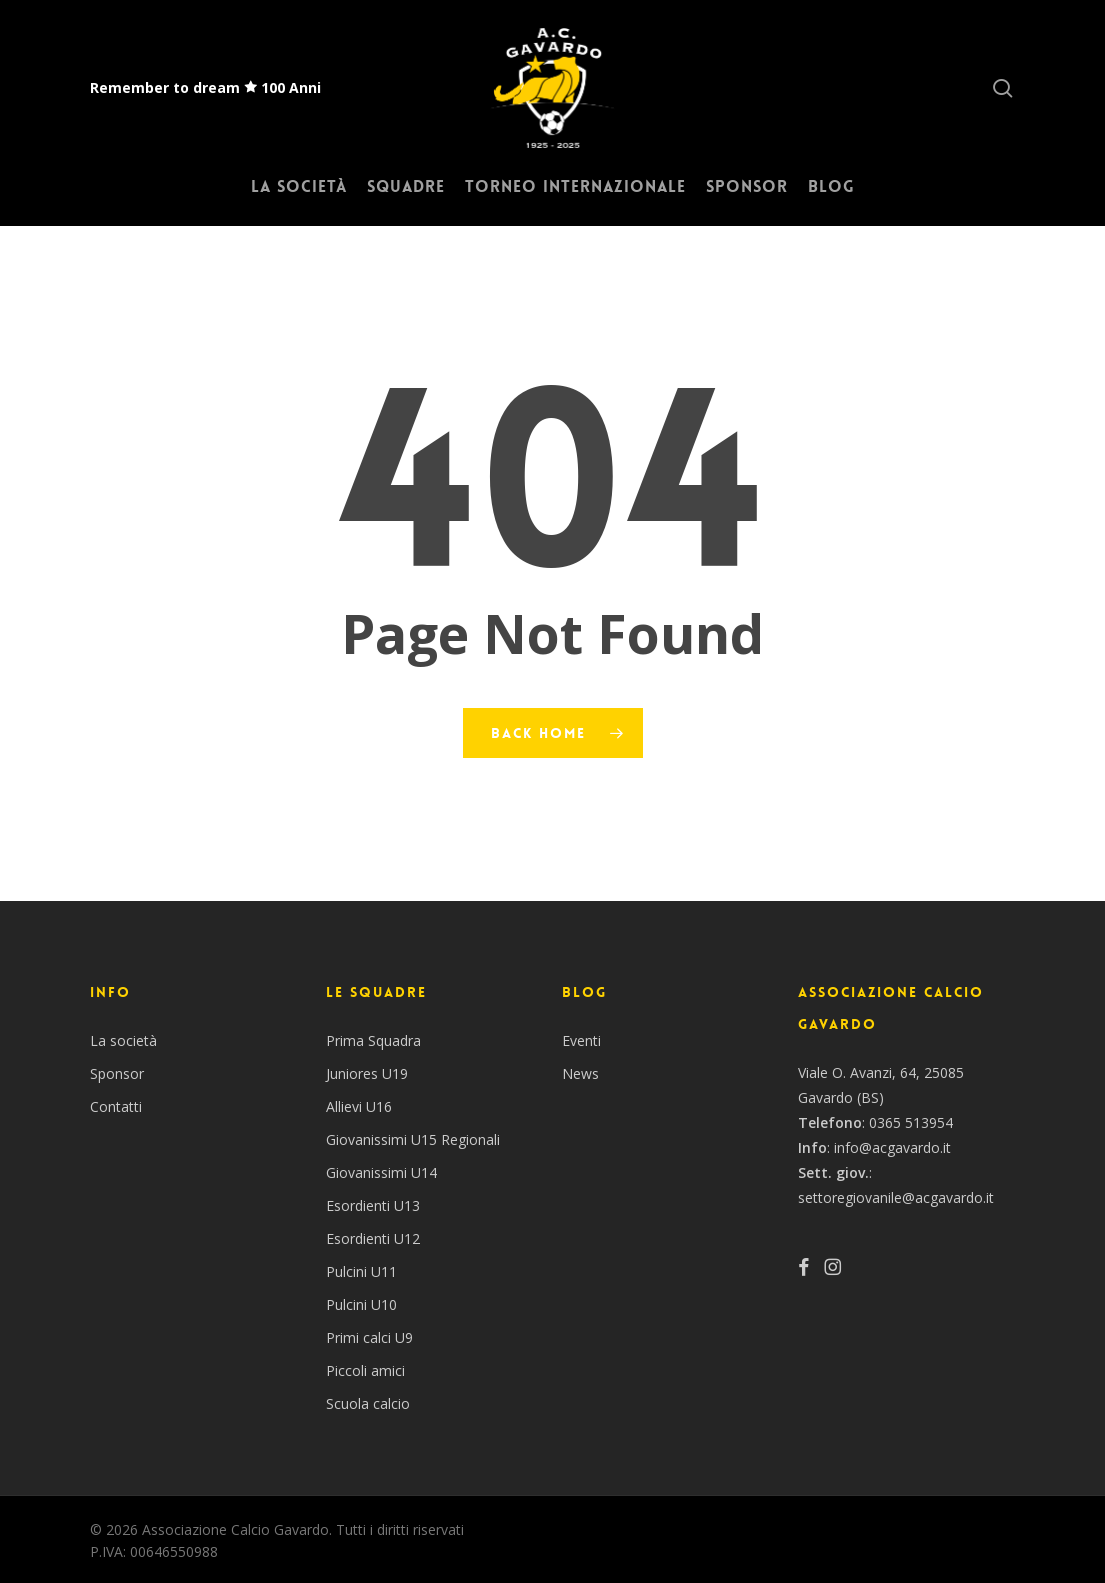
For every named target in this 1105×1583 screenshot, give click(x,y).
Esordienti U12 (373, 1238)
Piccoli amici (365, 1370)
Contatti (116, 1106)
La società (123, 1040)
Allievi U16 (359, 1106)
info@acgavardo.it (892, 1147)
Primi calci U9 (369, 1337)
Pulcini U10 (361, 1304)
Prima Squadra (373, 1040)
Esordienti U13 (373, 1205)
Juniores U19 (367, 1073)
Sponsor (117, 1073)
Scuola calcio (368, 1403)
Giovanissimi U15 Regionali (413, 1139)
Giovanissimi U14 (381, 1172)
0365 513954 (911, 1122)
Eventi (581, 1040)
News (580, 1073)
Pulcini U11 (361, 1271)
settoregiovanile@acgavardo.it (896, 1197)
